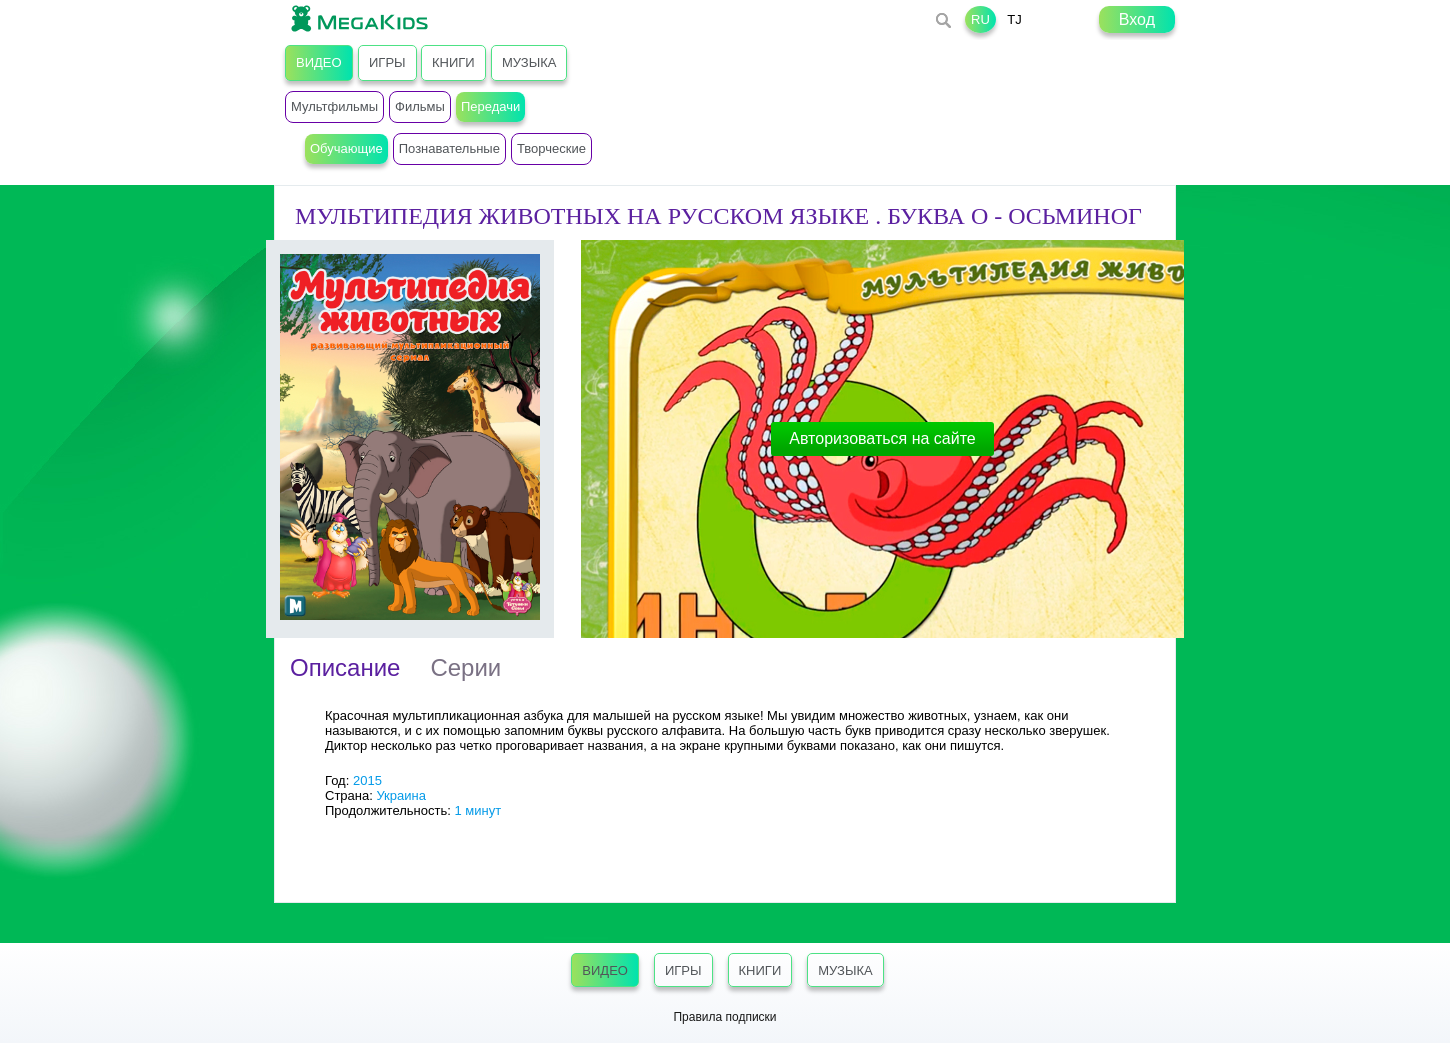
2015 (367, 780)
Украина (401, 795)
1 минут (477, 810)
